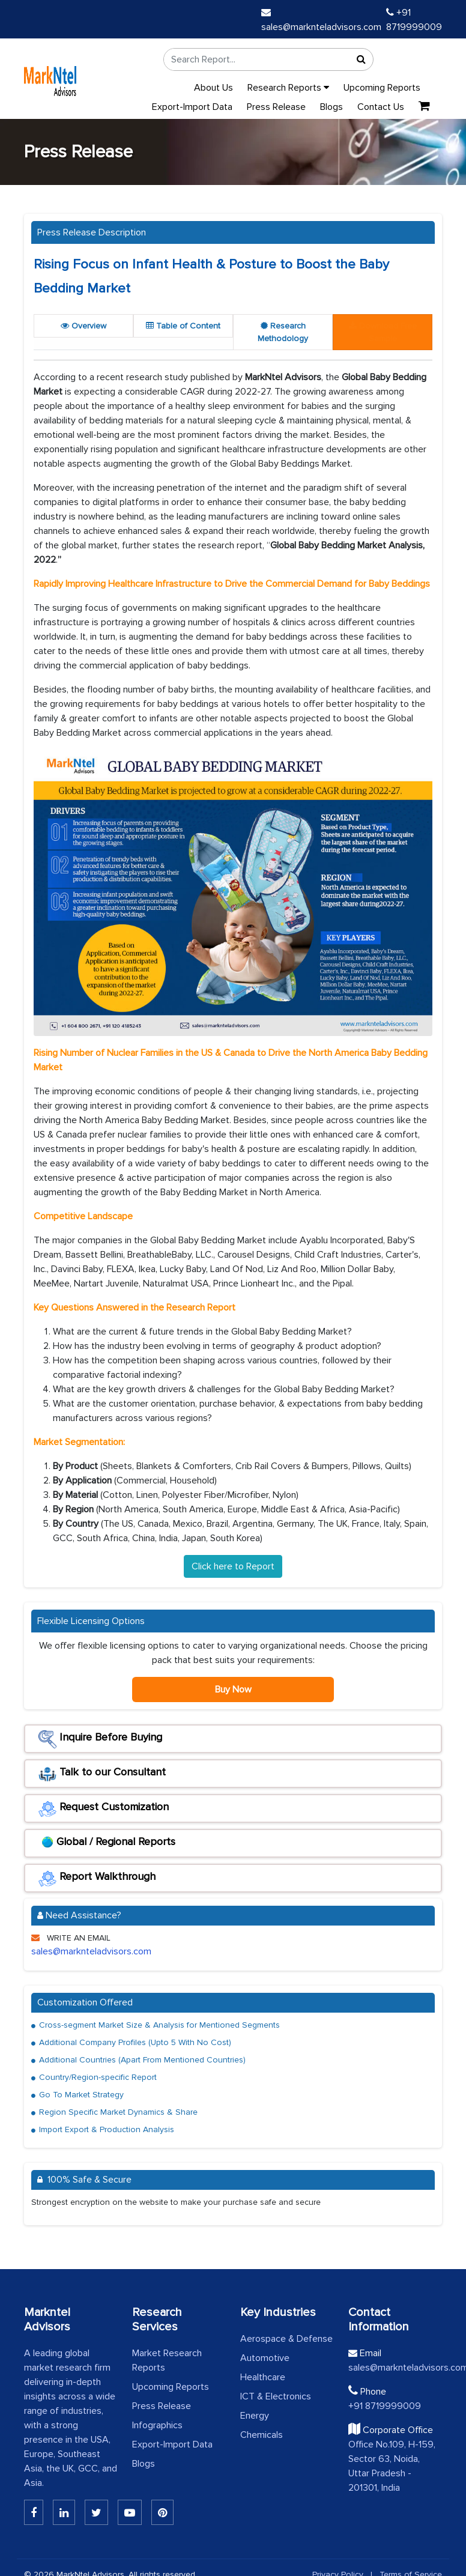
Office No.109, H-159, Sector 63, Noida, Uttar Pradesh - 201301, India (391, 2466)
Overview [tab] (83, 326)
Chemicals (261, 2435)
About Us (213, 88)
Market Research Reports (167, 2360)
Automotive (264, 2358)
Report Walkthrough (97, 1879)
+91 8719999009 (384, 2406)
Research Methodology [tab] (283, 332)
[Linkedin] (33, 2512)
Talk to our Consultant (102, 1774)
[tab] (382, 332)
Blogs (331, 107)
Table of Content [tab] (183, 326)
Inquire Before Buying (100, 1739)
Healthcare (262, 2377)
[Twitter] (96, 2512)
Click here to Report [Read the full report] (233, 1566)
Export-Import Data (192, 107)
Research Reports (288, 88)
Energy (254, 2416)
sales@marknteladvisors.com (91, 1951)
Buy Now (233, 1689)
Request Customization (103, 1809)
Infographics (157, 2425)
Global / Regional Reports (106, 1844)
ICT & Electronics (275, 2396)
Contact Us (380, 107)
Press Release (276, 107)
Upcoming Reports (381, 88)
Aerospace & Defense (286, 2339)
